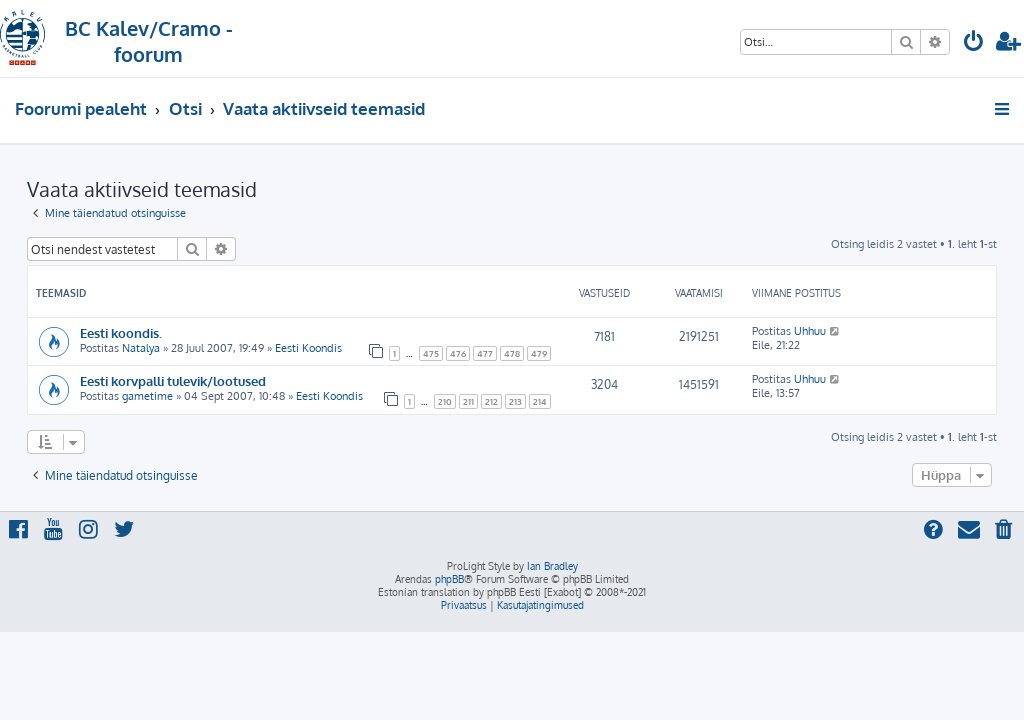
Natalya (141, 348)
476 (458, 353)
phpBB (449, 579)
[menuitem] (974, 43)
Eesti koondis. (121, 332)
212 (491, 401)
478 (512, 353)
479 (539, 353)
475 (431, 353)
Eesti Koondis (308, 348)
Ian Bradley (552, 566)
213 (515, 401)
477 (485, 353)
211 (468, 401)
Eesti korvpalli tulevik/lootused (173, 380)
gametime (147, 396)
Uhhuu (810, 331)
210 (445, 401)
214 (540, 401)
